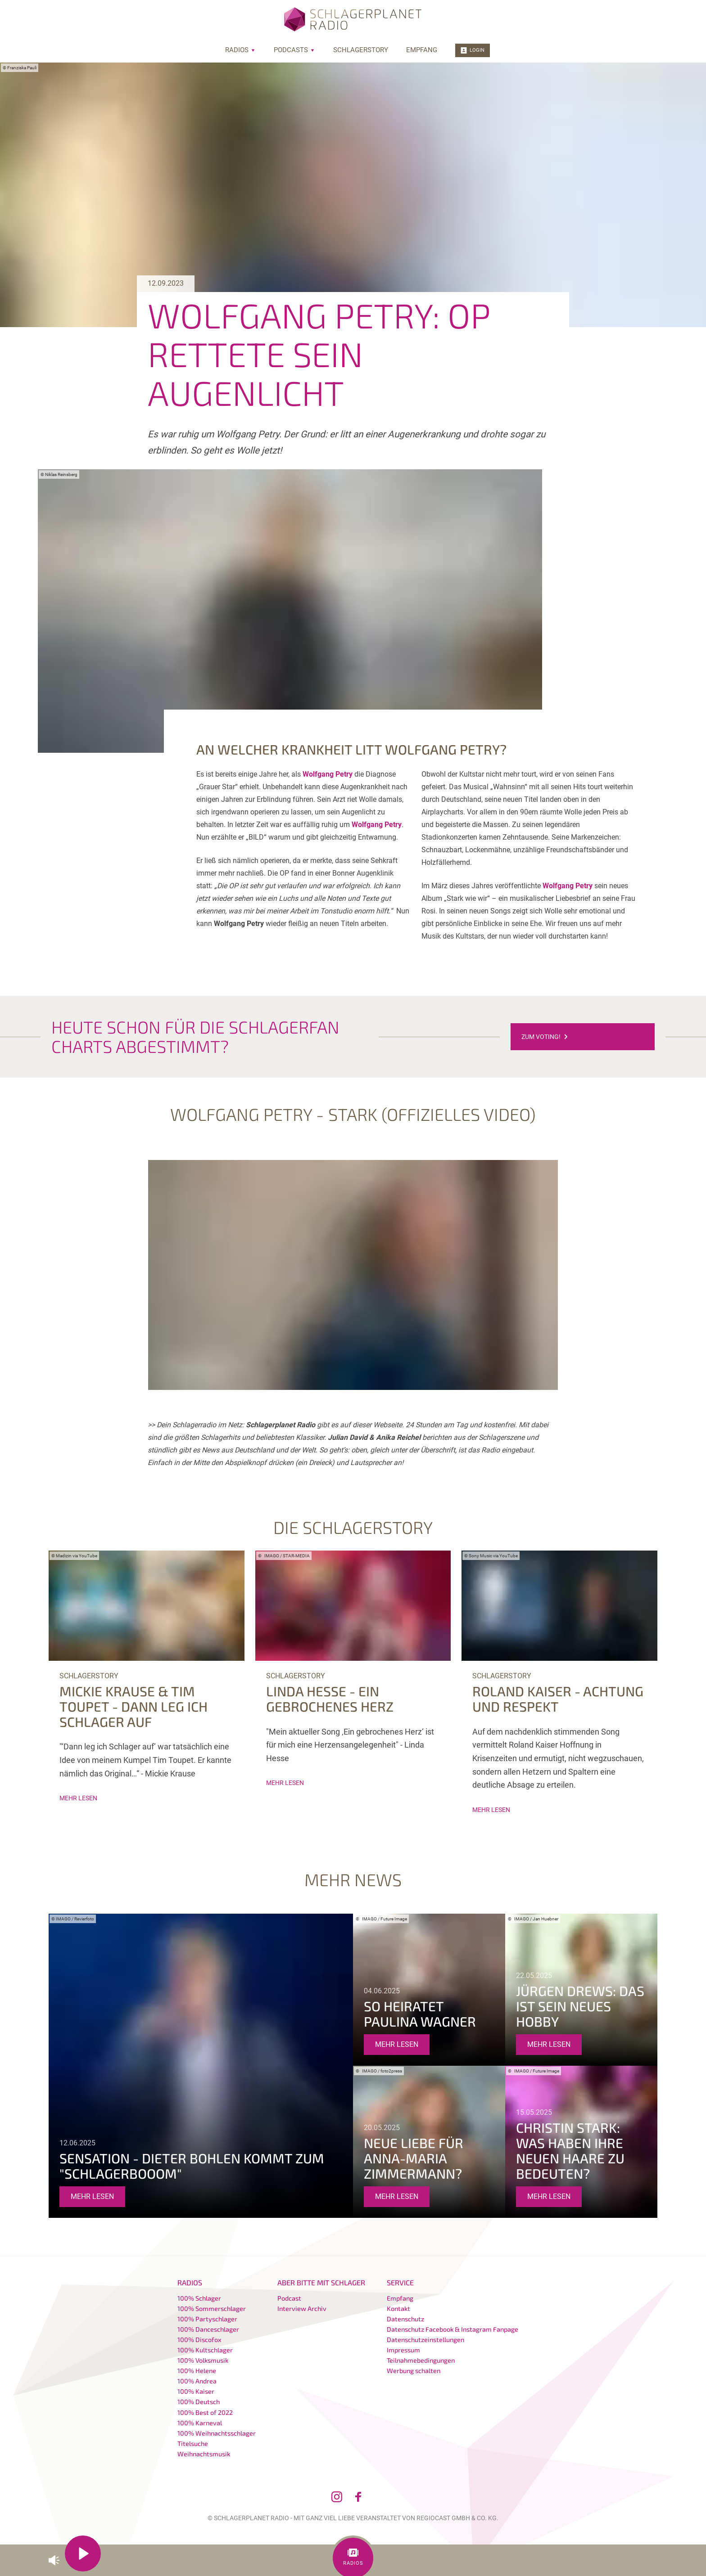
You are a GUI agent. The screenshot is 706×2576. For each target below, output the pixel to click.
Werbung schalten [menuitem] (413, 2370)
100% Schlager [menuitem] (199, 2298)
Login (472, 50)
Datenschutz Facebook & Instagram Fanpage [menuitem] (452, 2329)
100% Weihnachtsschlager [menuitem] (216, 2433)
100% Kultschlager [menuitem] (205, 2350)
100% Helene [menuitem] (196, 2370)
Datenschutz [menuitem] (405, 2319)
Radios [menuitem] (240, 50)
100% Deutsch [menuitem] (198, 2401)
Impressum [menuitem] (403, 2350)
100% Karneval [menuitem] (199, 2423)
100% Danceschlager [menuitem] (208, 2329)
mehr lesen (78, 1798)
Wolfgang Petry (328, 774)
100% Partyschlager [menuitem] (207, 2319)
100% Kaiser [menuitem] (195, 2391)
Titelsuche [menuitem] (192, 2443)
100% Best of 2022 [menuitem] (205, 2412)
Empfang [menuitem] (421, 50)
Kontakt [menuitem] (398, 2308)
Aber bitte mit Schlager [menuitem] (321, 2282)
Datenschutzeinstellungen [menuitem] (425, 2339)
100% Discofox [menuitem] (199, 2339)
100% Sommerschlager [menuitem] (211, 2308)
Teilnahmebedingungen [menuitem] (421, 2360)
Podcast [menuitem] (289, 2298)
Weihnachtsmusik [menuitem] (203, 2454)
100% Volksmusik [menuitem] (202, 2360)
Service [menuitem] (400, 2282)
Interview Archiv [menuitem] (301, 2308)
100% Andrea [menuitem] (197, 2381)
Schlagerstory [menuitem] (360, 50)
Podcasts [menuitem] (294, 50)
